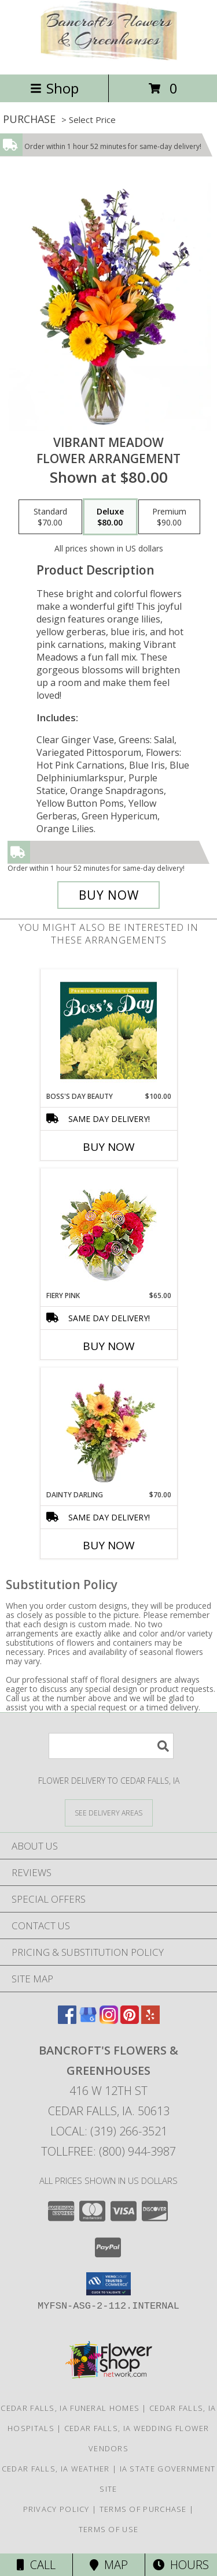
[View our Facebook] (67, 2020)
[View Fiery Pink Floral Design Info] (108, 1229)
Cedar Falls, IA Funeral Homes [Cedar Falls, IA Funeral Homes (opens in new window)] (70, 2408)
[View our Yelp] (150, 2020)
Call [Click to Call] (36, 2565)
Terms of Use (109, 2529)
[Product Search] (111, 1746)
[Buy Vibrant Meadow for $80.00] (108, 895)
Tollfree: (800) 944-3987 (108, 2151)
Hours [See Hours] (181, 2565)
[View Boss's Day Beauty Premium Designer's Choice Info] (108, 1030)
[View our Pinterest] (129, 2020)
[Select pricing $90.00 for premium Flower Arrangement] (169, 517)
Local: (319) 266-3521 (108, 2131)
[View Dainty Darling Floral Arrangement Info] (108, 1428)
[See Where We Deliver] (109, 1812)
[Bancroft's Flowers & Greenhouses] (108, 57)
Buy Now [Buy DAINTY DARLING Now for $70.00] (109, 1545)
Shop (54, 88)
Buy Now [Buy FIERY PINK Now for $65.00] (109, 1346)
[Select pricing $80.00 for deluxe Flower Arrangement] (110, 517)
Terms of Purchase (143, 2509)
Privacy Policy (56, 2509)
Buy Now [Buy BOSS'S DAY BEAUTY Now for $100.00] (109, 1146)
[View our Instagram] (109, 2020)
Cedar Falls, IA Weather (56, 2468)
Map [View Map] (109, 2565)
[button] (108, 2283)
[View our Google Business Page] (88, 2020)
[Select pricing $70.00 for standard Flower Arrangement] (50, 517)
